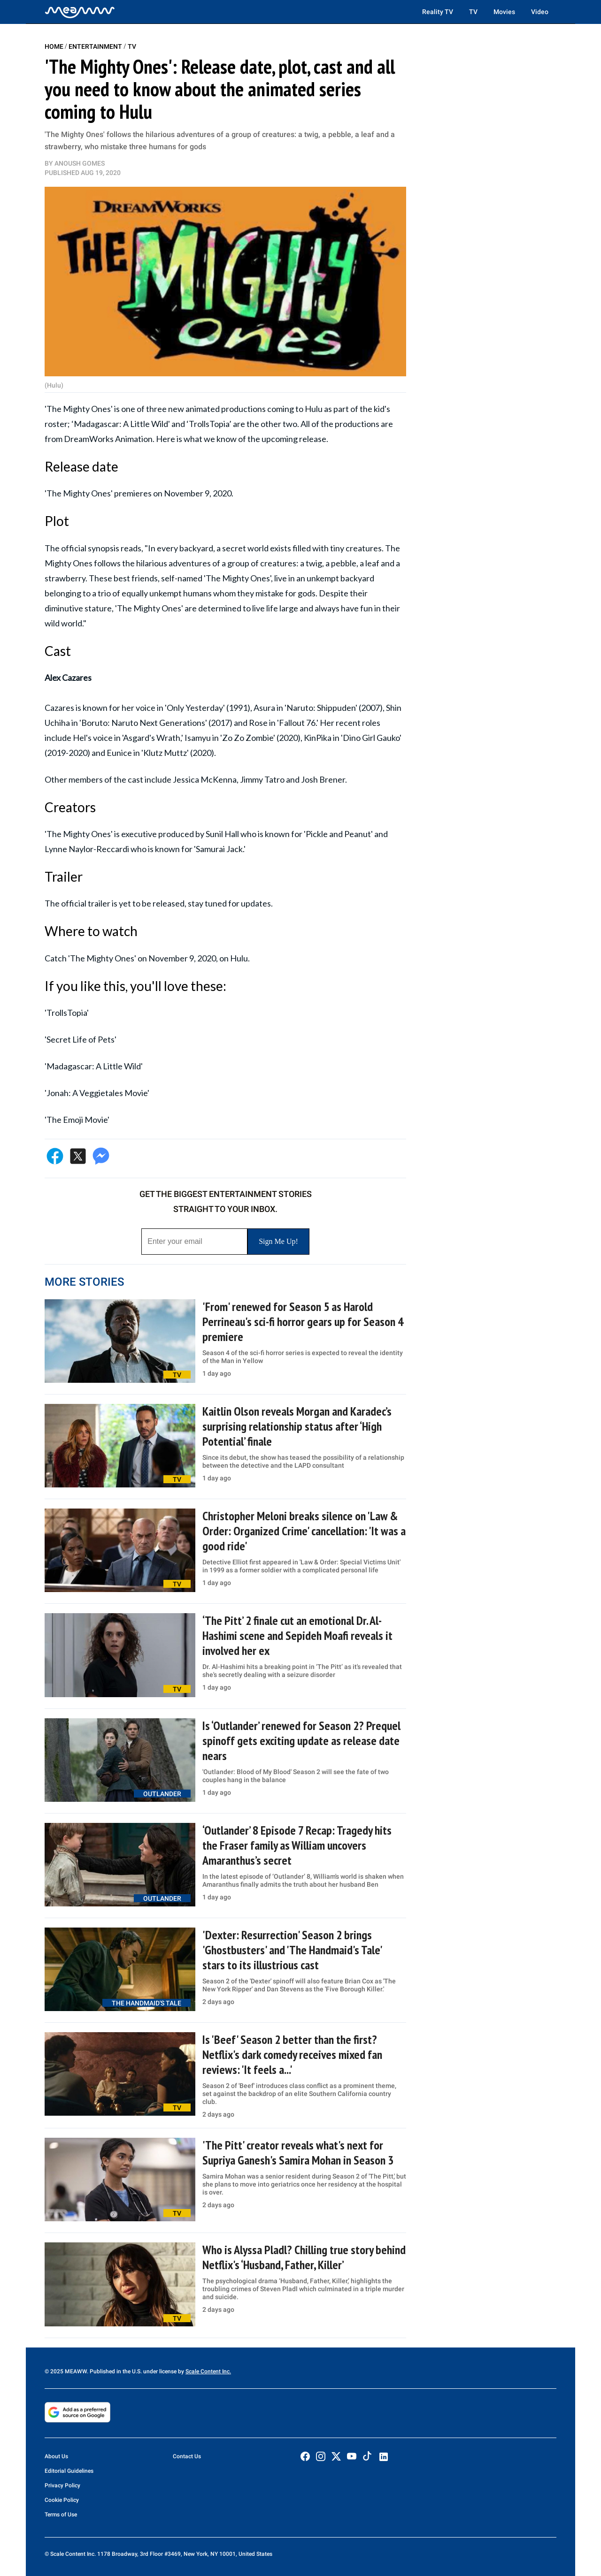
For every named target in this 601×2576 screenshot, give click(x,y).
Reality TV (437, 11)
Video (539, 11)
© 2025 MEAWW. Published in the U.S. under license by (115, 2371)
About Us (56, 2456)
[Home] (80, 11)
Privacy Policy (62, 2485)
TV (473, 11)
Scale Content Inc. (208, 2371)
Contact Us (187, 2456)
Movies (504, 11)
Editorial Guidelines (69, 2471)
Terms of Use (61, 2514)
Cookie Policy (62, 2500)
